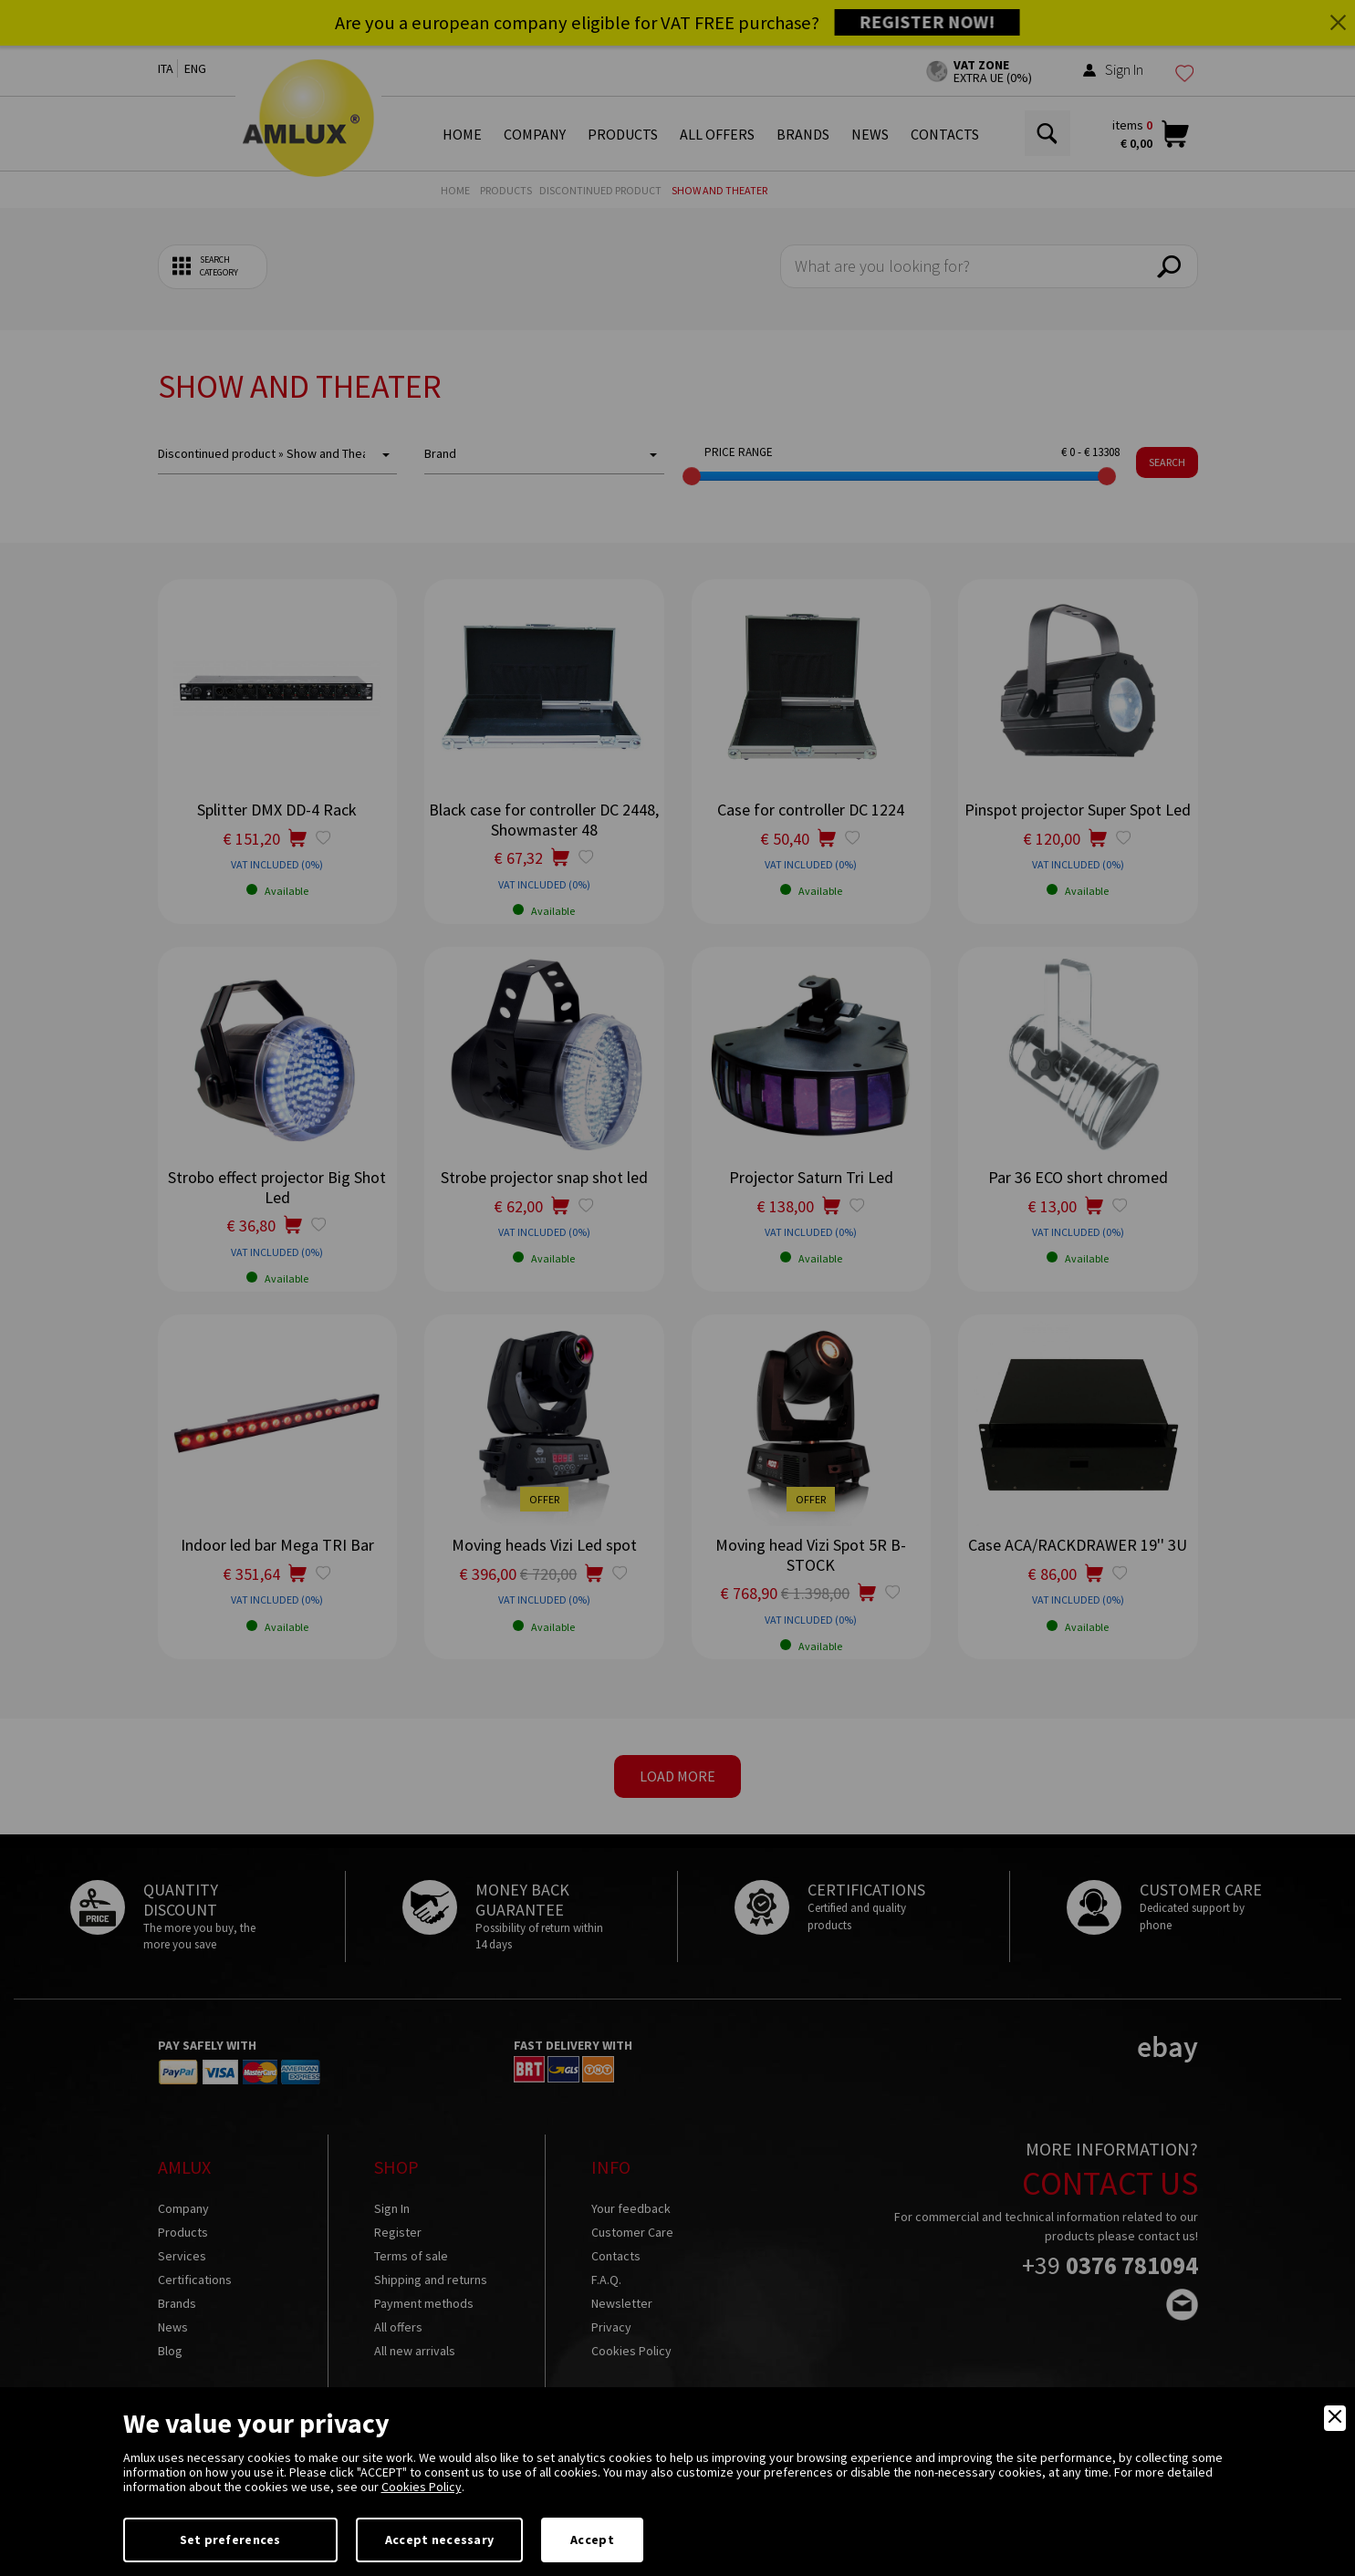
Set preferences (230, 2539)
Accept (592, 2539)
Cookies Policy (421, 2486)
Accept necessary (439, 2539)
